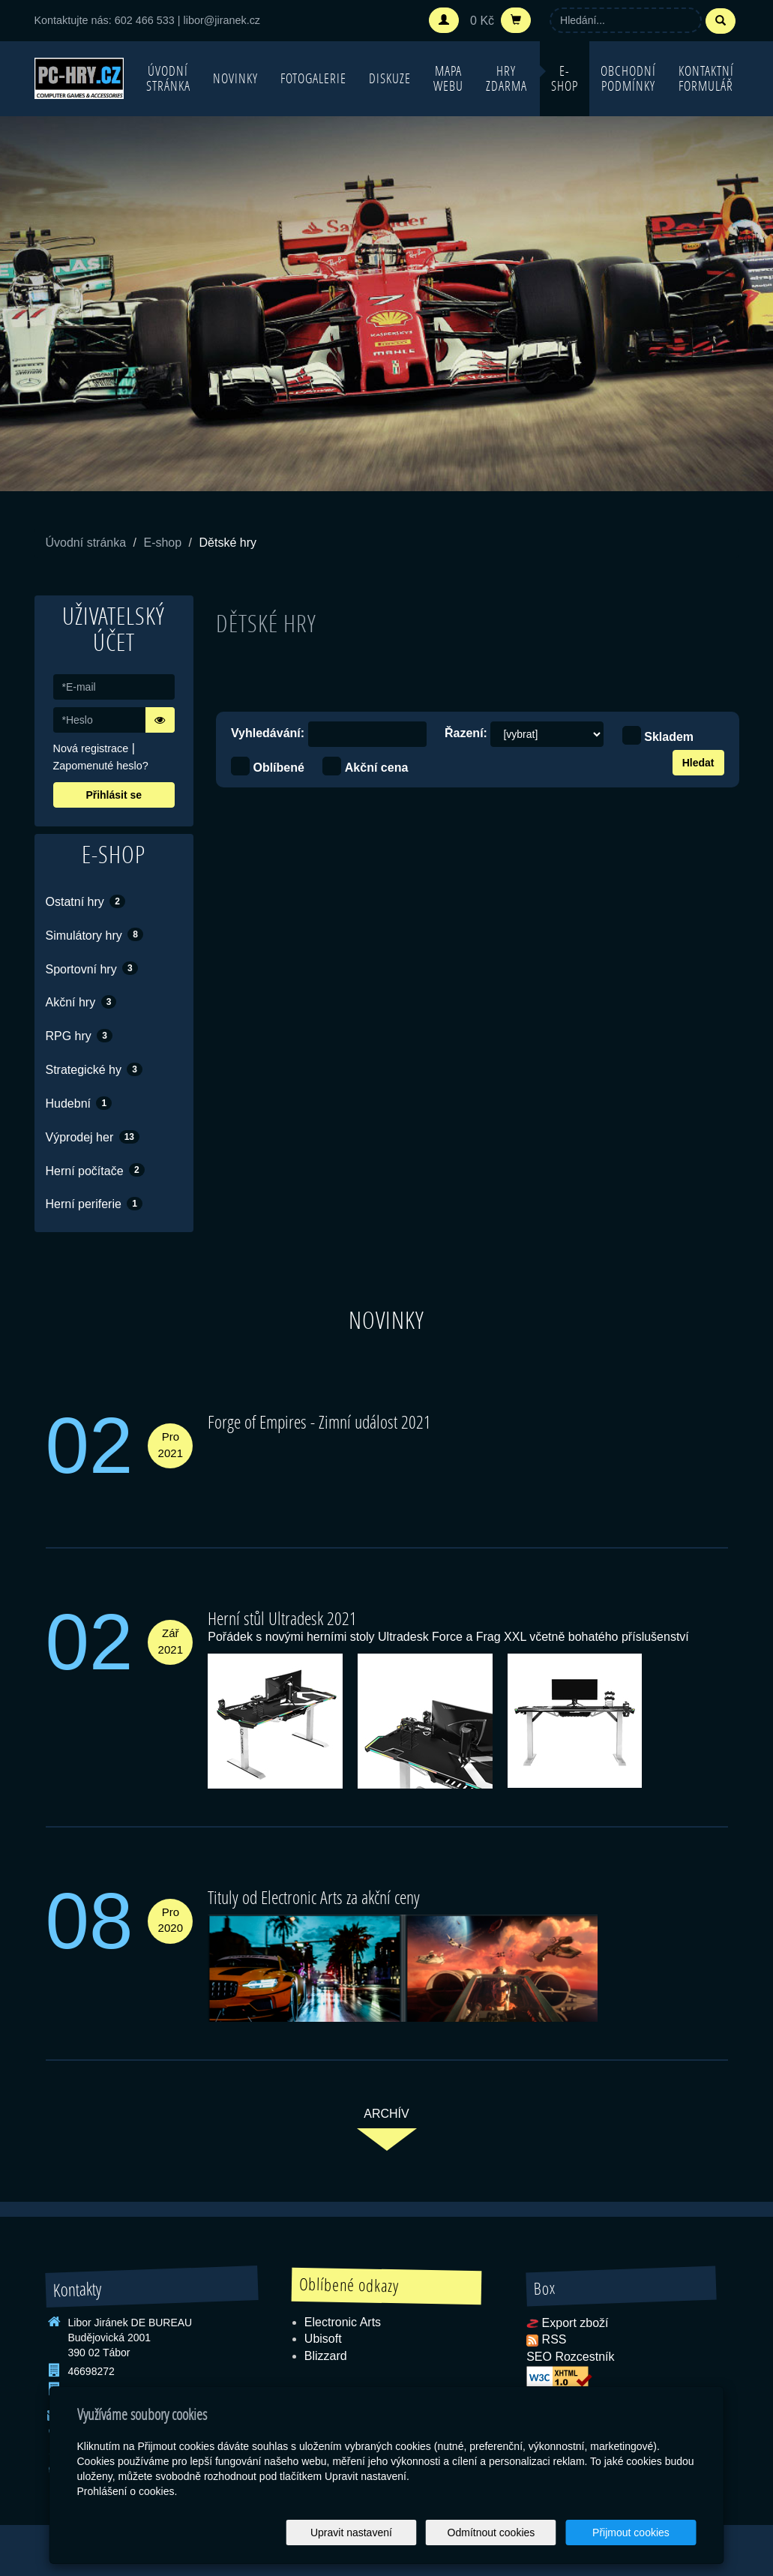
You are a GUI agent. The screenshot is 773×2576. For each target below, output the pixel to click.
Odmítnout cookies (515, 2533)
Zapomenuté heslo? (100, 766)
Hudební (79, 1103)
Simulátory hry (94, 934)
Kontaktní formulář (706, 78)
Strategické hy (94, 1069)
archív (386, 2113)
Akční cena (376, 767)
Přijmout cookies (639, 2533)
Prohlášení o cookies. (127, 2491)
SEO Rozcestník (570, 2356)
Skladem (669, 736)
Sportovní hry (92, 968)
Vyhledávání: (267, 733)
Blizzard (325, 2356)
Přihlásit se (113, 795)
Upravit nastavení (391, 2533)
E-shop (564, 78)
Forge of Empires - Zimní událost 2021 (319, 1421)
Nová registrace (91, 748)
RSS (554, 2339)
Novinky (235, 78)
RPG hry (79, 1035)
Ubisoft (323, 2338)
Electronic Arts (342, 2322)
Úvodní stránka (168, 78)
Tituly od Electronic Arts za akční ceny (314, 1897)
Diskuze (390, 78)
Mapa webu (448, 78)
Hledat (698, 763)
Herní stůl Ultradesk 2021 (282, 1618)
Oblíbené (278, 767)
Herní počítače (95, 1170)
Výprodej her (93, 1137)
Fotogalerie (313, 78)
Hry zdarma (506, 78)
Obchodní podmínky (628, 78)
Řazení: (466, 733)
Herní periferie (94, 1203)
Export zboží (575, 2323)
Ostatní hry (85, 901)
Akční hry (81, 1002)
